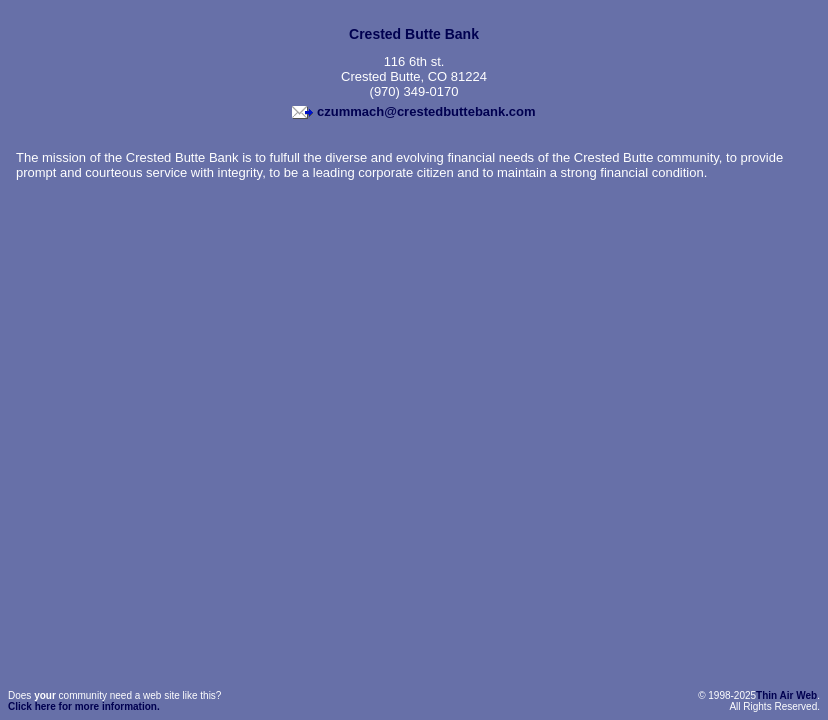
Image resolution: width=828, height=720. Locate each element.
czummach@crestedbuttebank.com (426, 111)
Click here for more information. (84, 706)
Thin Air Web (786, 695)
